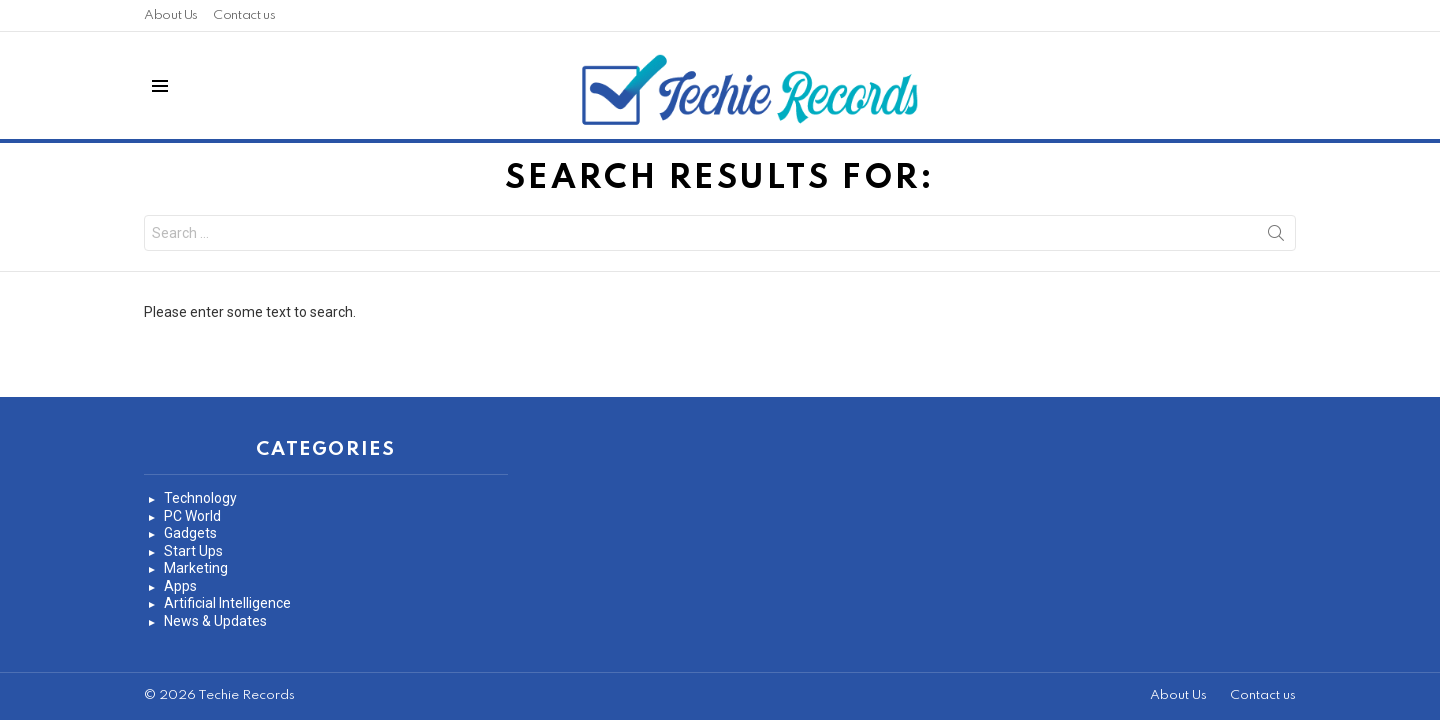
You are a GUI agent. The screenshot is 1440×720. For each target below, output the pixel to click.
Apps (180, 586)
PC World (192, 516)
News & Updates (215, 621)
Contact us (244, 15)
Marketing (196, 568)
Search (1276, 237)
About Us (171, 15)
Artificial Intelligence (227, 603)
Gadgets (190, 533)
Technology (200, 498)
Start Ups (193, 551)
